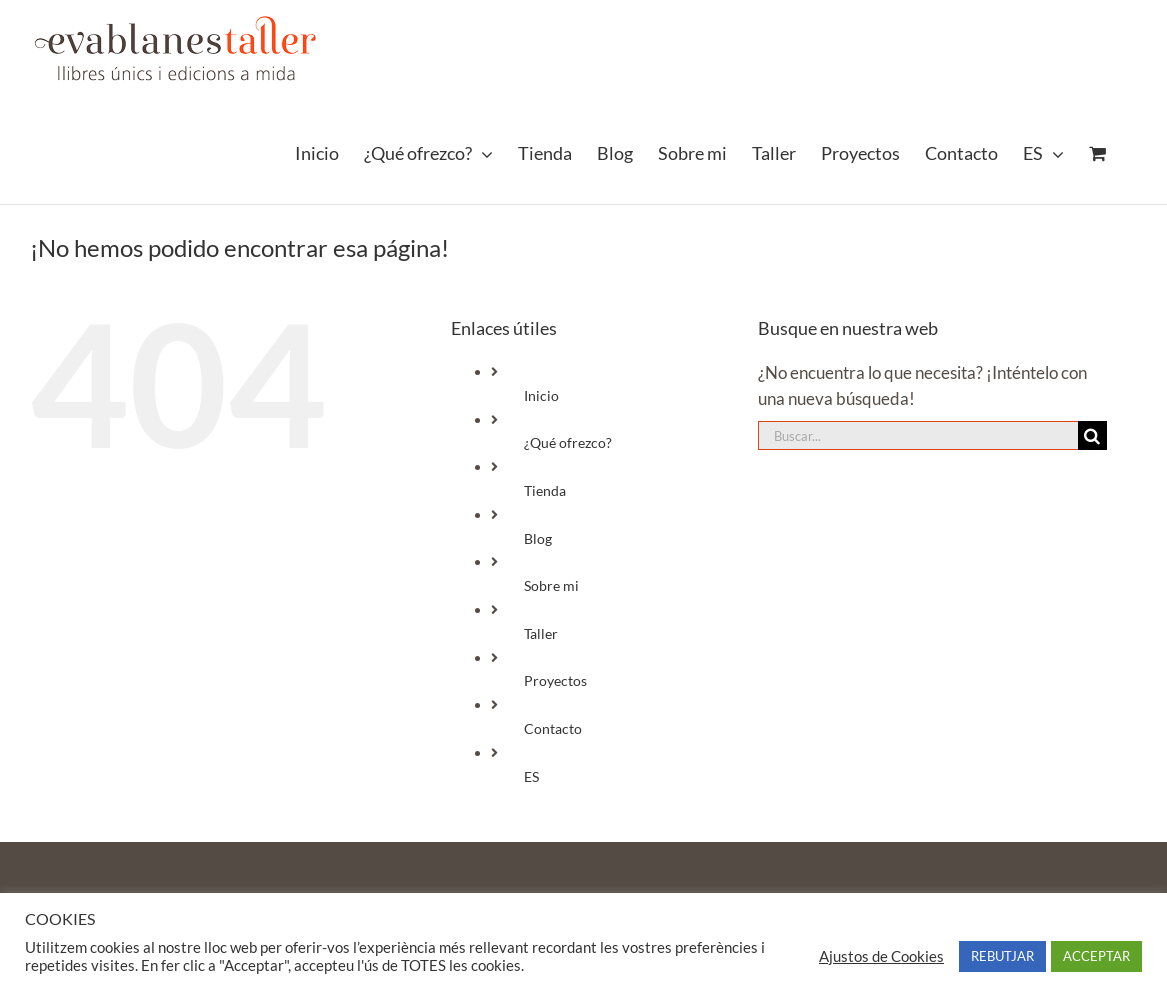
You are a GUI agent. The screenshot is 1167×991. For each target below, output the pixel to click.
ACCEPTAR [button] (1096, 956)
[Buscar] (1092, 435)
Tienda (545, 490)
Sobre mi (551, 585)
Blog (538, 538)
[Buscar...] (918, 435)
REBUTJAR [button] (1002, 956)
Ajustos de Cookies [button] (881, 956)
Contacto (553, 728)
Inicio (541, 395)
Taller (541, 633)
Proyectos (555, 680)
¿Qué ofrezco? (568, 442)
